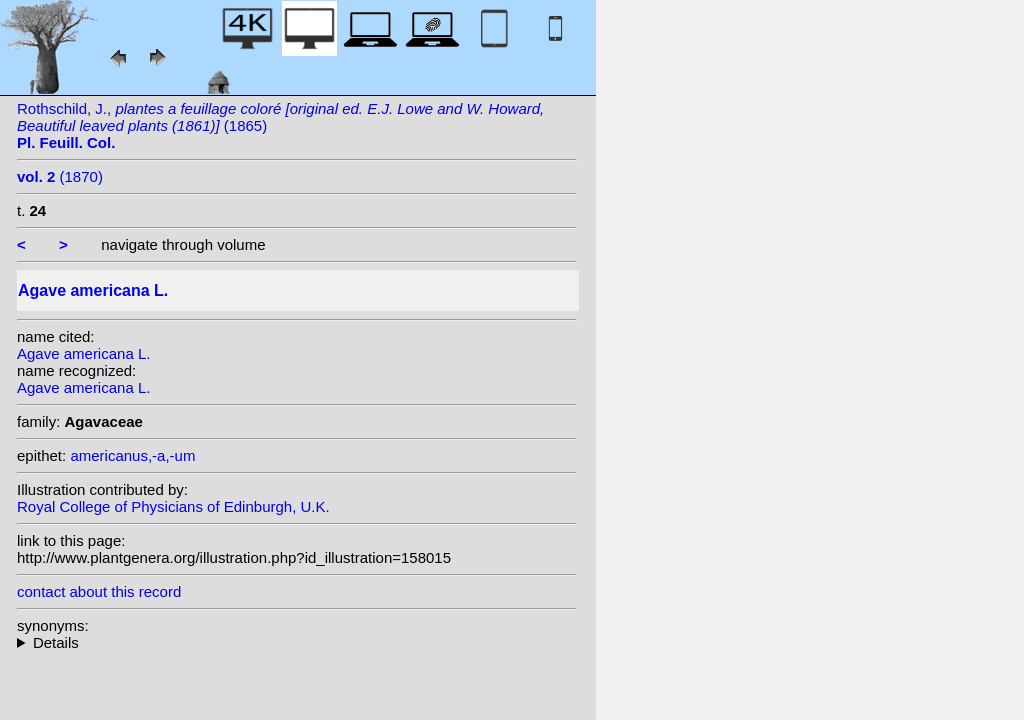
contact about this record (99, 591)
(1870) (60, 176)
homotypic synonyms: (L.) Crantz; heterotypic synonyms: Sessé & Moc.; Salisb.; (297, 642)
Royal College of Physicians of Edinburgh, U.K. (173, 506)
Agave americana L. (83, 353)
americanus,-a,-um (132, 455)
